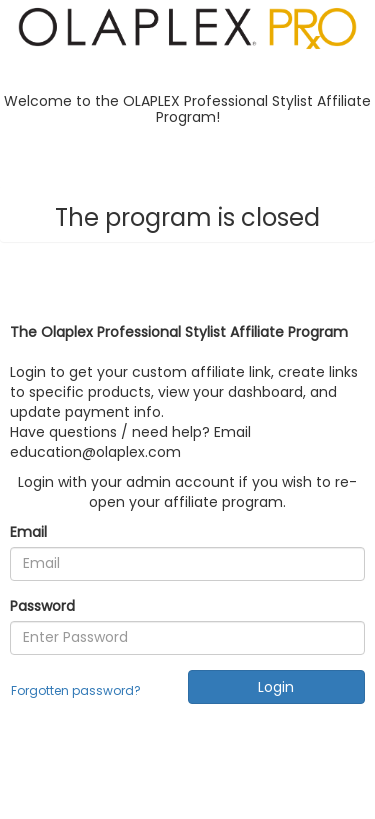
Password (42, 606)
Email (28, 532)
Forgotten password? (76, 690)
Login (276, 687)
